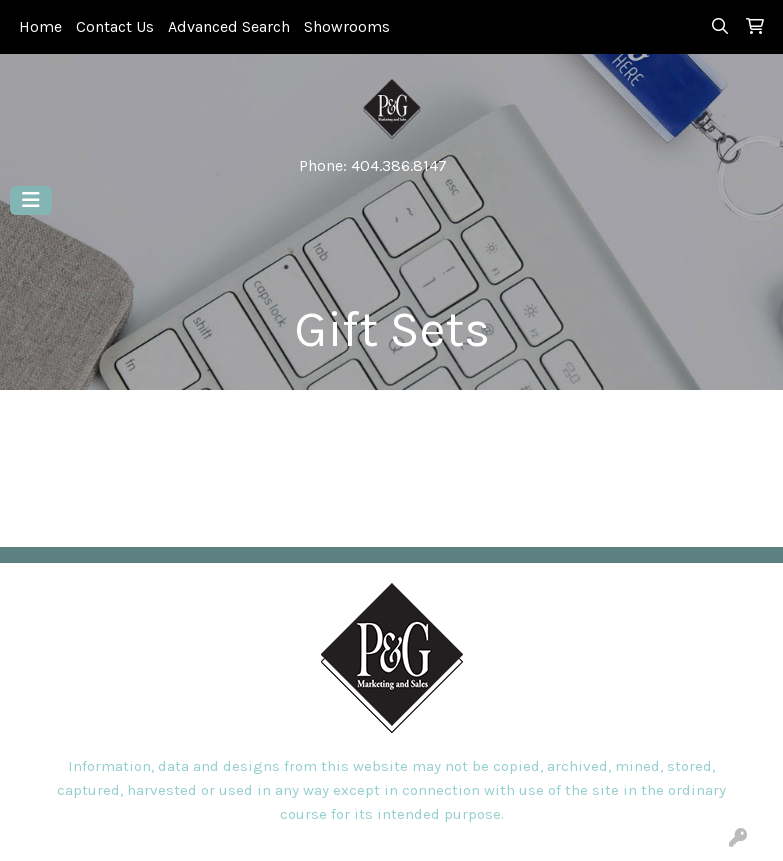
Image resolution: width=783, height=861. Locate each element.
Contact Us (115, 26)
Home (40, 26)
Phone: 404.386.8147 (373, 165)
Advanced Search (229, 26)
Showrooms (347, 26)
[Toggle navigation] (31, 200)
